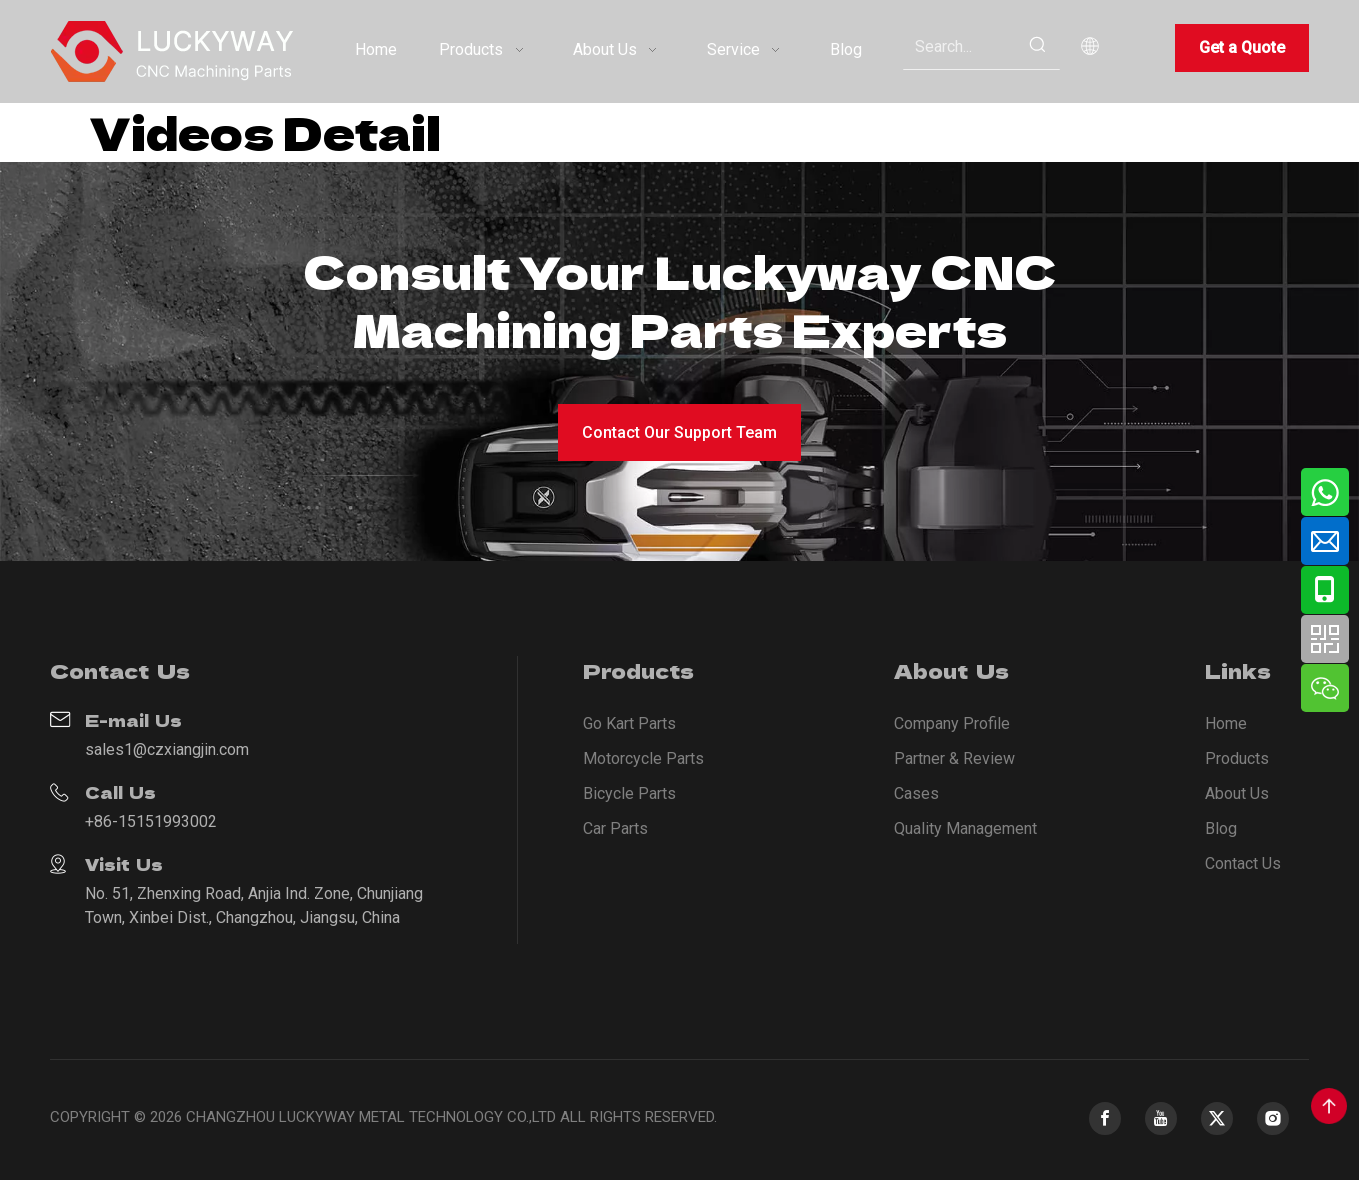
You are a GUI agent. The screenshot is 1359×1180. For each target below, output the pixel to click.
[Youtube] (1161, 1118)
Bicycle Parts (629, 793)
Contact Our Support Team (679, 432)
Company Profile (952, 723)
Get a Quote (1242, 47)
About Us (1237, 793)
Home (1226, 723)
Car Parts (615, 828)
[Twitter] (1217, 1118)
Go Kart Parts (629, 723)
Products (1237, 758)
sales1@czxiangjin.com (167, 749)
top (1329, 1106)
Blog (1221, 828)
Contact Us (1243, 863)
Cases (916, 793)
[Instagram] (1273, 1118)
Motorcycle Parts (643, 758)
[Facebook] (1105, 1118)
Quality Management (965, 828)
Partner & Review (954, 758)
